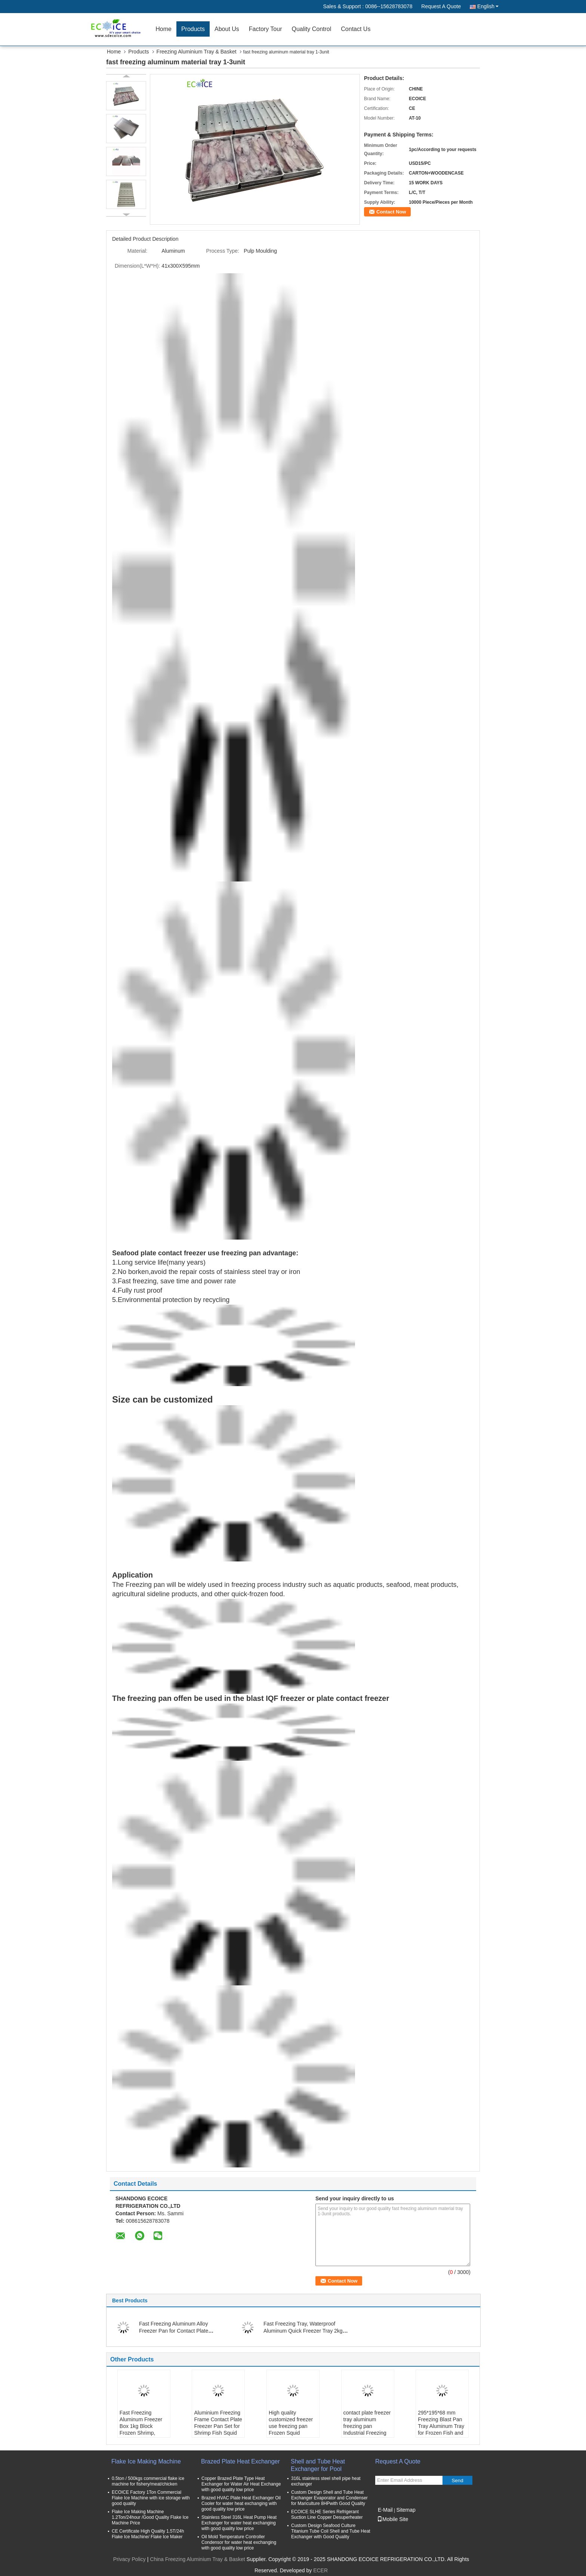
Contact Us (355, 29)
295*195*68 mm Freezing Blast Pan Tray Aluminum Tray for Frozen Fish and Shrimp (441, 2426)
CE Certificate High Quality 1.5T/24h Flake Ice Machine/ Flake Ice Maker (148, 2534)
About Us (227, 29)
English (488, 6)
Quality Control (311, 29)
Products (193, 29)
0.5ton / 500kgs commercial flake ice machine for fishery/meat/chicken (148, 2481)
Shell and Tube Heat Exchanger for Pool (318, 2465)
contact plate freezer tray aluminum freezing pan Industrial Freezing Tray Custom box (367, 2426)
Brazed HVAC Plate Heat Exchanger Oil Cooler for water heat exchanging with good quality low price (241, 2503)
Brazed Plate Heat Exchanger (240, 2461)
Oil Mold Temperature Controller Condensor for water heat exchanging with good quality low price (238, 2542)
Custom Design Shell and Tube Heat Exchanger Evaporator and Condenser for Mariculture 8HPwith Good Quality (329, 2498)
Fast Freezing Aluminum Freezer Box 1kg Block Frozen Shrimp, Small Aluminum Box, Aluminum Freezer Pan (141, 2433)
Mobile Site (392, 2519)
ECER (320, 2570)
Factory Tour (265, 29)
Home (163, 29)
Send (457, 2480)
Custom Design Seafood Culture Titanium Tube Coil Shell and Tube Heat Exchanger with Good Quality (330, 2531)
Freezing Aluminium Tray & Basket (197, 52)
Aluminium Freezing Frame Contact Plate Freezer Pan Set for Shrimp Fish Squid (218, 2423)
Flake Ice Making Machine (146, 2461)
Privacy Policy (129, 2559)
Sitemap (405, 2510)
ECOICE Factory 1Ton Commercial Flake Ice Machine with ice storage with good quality (151, 2498)
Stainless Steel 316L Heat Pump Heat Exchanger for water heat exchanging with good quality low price (239, 2523)
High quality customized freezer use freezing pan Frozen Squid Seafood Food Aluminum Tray (291, 2429)
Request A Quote (441, 6)
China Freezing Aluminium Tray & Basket (197, 2559)
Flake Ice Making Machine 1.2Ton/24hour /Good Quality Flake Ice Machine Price (150, 2517)
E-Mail (385, 2510)
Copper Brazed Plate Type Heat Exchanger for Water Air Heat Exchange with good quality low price (241, 2484)
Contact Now (391, 212)
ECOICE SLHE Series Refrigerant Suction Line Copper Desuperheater (327, 2514)
